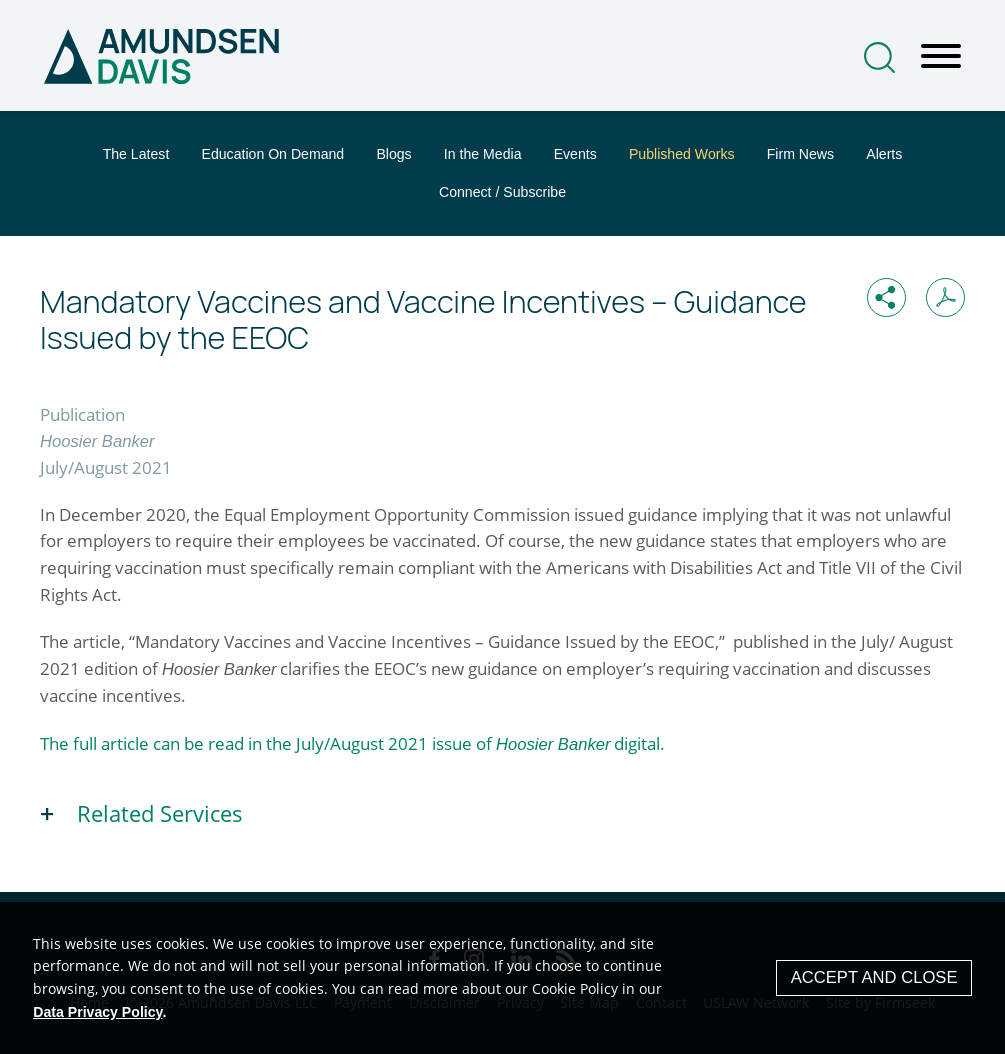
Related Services (160, 813)
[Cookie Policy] (502, 978)
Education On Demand (272, 154)
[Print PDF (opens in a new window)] (945, 297)
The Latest (136, 154)
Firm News (800, 154)
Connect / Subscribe (502, 192)
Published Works (682, 154)
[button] (886, 297)
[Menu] (941, 57)
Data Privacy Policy (97, 1012)
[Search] (879, 57)
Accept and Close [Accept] (874, 977)
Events (575, 154)
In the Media (483, 154)
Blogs (393, 154)
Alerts (884, 154)
